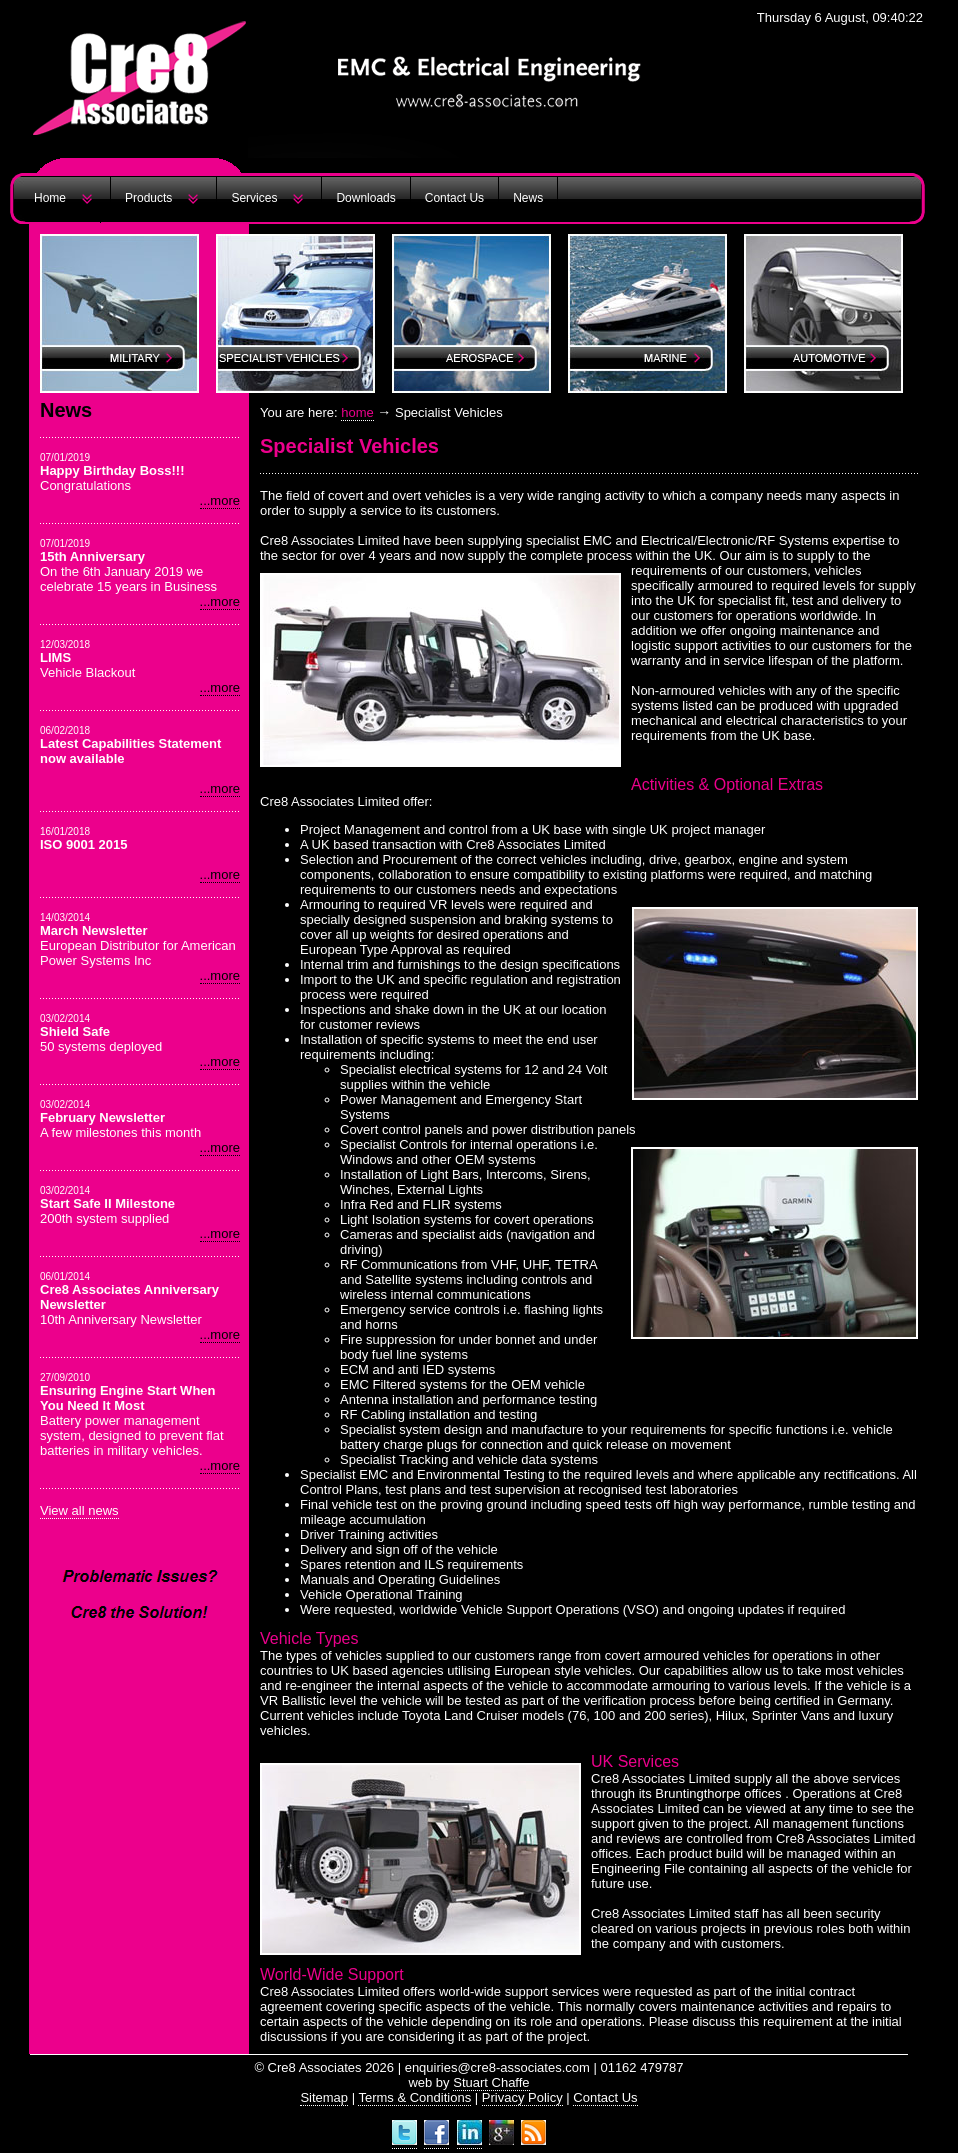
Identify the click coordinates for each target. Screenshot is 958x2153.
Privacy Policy (522, 2097)
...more (220, 500)
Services (254, 198)
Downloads (365, 198)
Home (50, 198)
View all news (79, 1510)
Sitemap (324, 2097)
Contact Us (454, 198)
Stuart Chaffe (491, 2082)
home (357, 412)
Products (148, 198)
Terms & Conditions (414, 2097)
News (528, 198)
